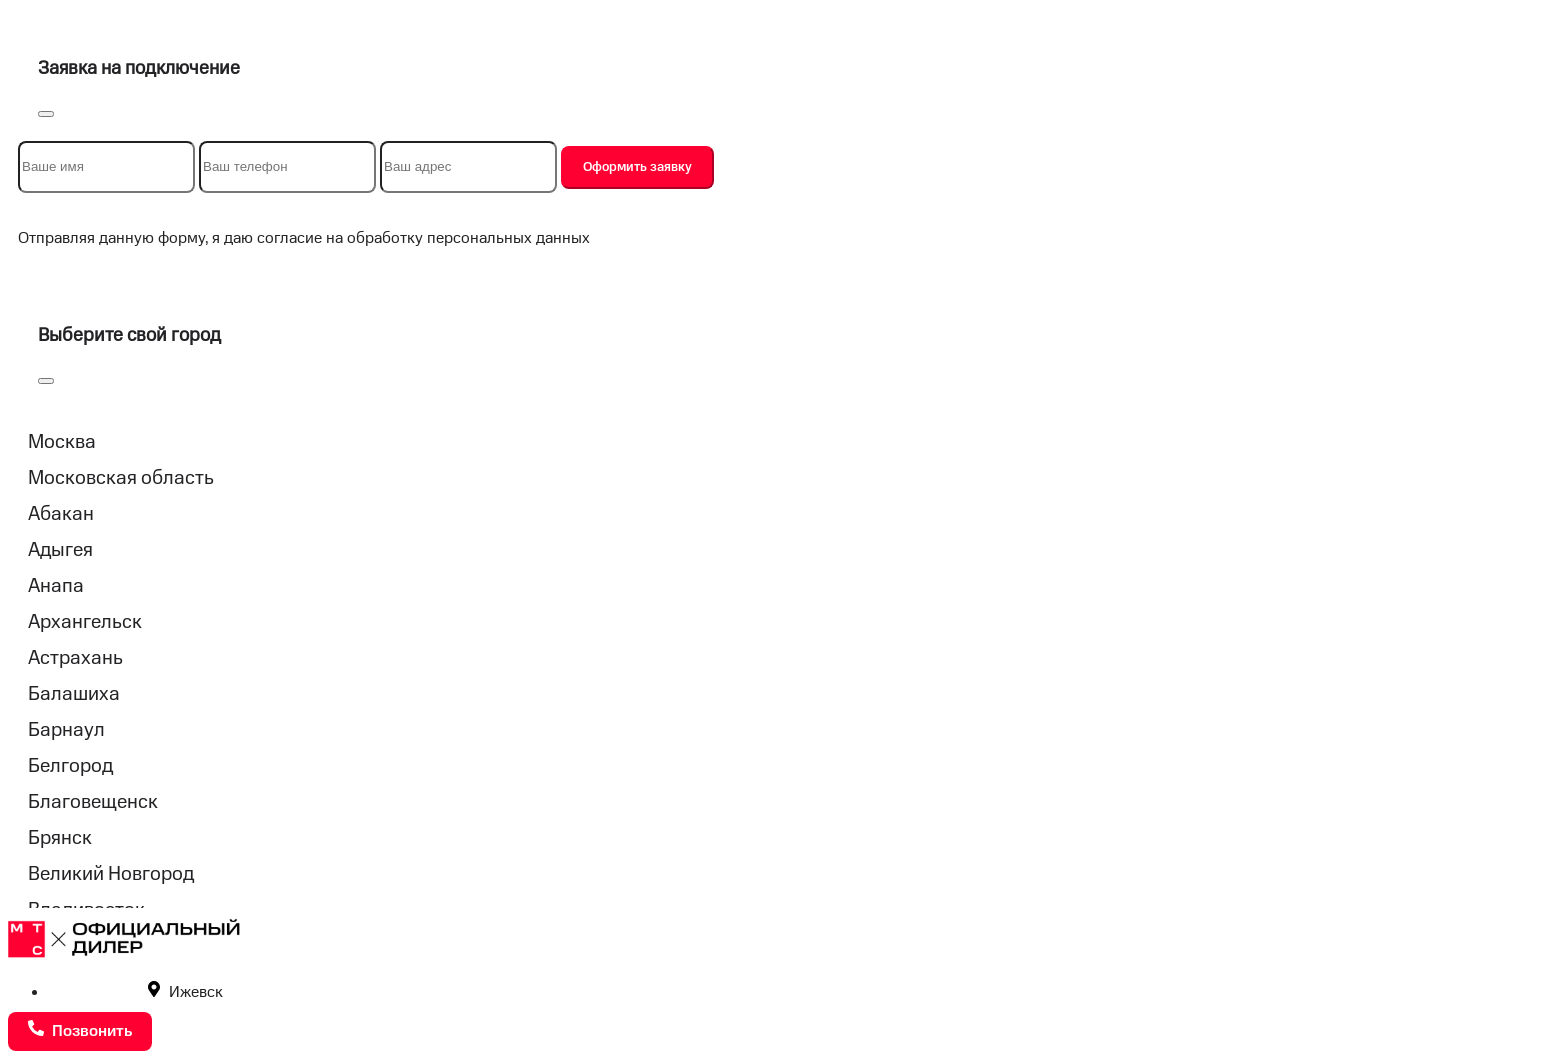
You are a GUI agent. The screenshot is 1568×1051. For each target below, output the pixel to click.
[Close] (46, 114)
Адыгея (60, 550)
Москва (62, 442)
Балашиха (74, 694)
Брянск (60, 838)
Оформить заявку (637, 167)
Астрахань (75, 658)
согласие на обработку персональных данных (423, 238)
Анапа (56, 586)
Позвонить (80, 1030)
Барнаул (66, 730)
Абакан (61, 514)
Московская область (121, 478)
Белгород (70, 766)
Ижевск (185, 992)
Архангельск (85, 622)
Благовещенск (93, 802)
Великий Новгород (111, 874)
